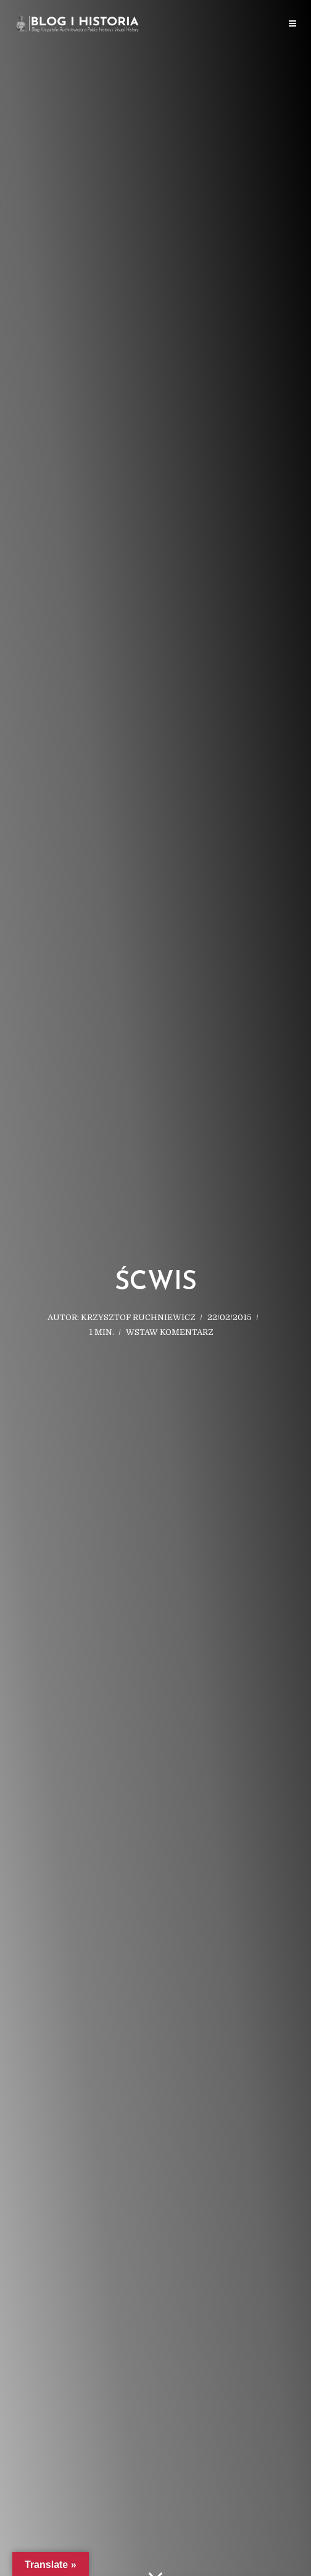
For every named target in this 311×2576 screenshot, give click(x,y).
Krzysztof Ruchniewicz (138, 1317)
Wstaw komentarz (170, 1332)
